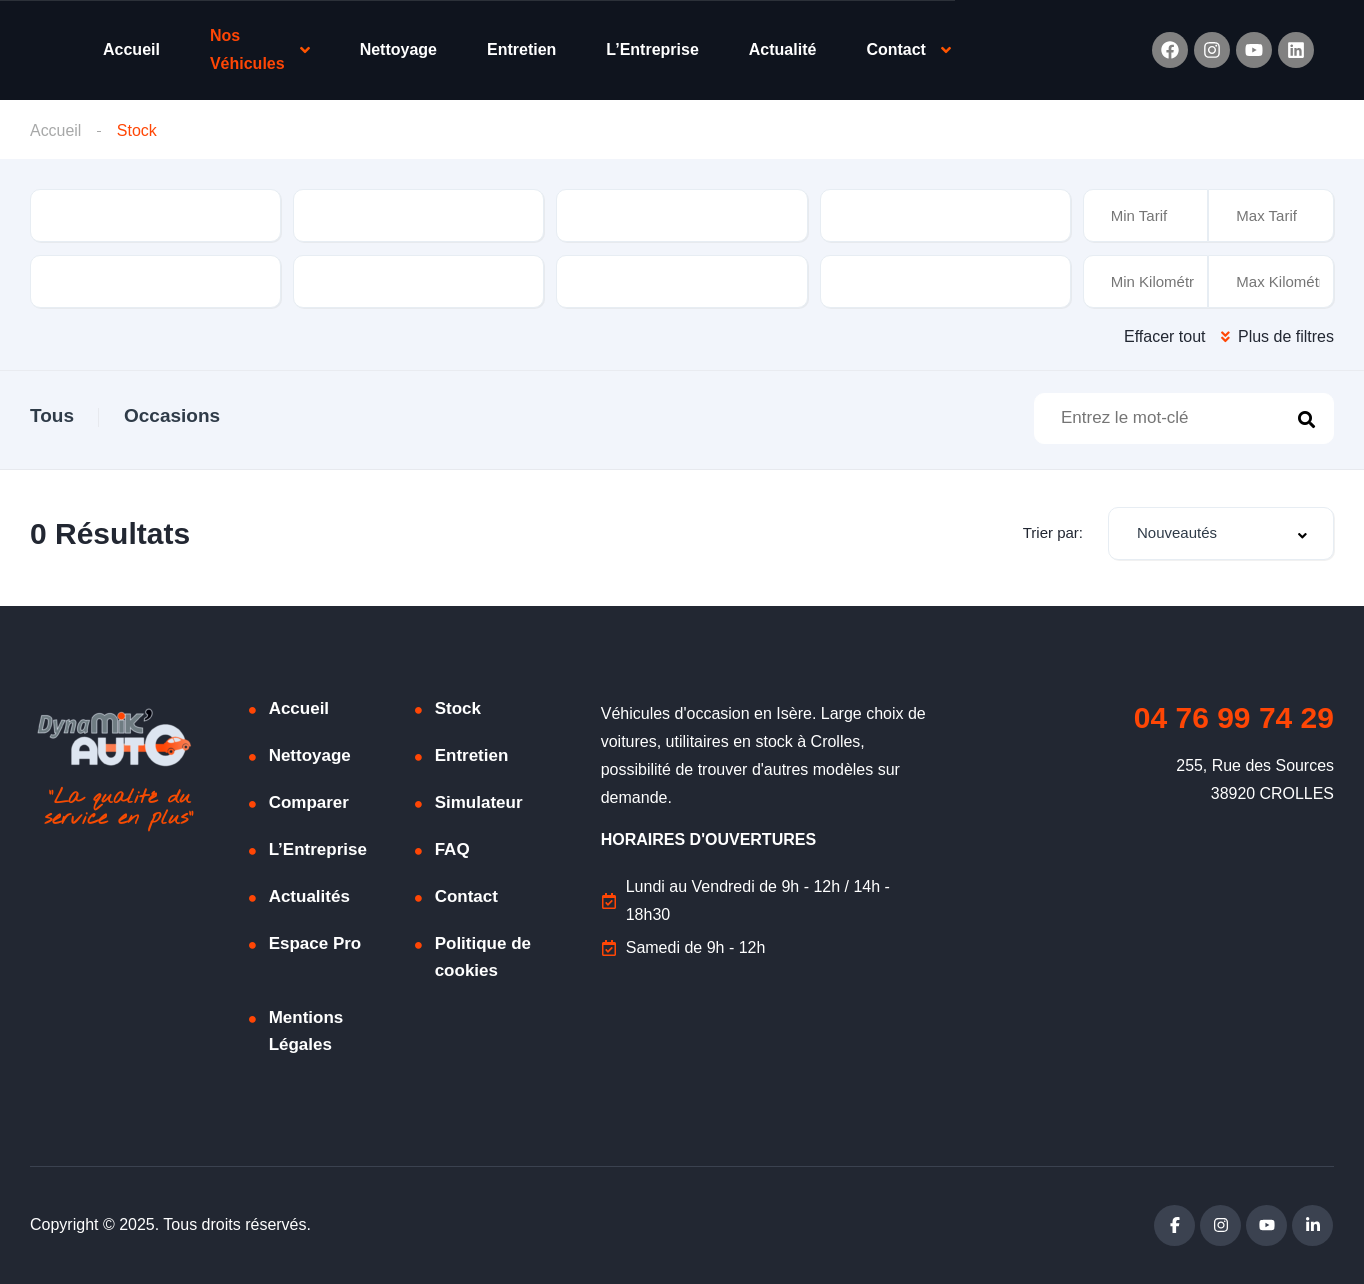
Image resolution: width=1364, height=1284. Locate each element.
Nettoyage (398, 49)
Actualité (783, 49)
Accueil (131, 49)
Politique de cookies (483, 957)
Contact (896, 49)
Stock (458, 708)
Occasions (172, 415)
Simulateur (479, 802)
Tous (52, 415)
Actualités (309, 896)
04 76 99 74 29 (1234, 717)
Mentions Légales (306, 1031)
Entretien (521, 49)
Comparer (309, 802)
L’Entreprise (652, 49)
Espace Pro (315, 943)
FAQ (452, 849)
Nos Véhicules (247, 49)
